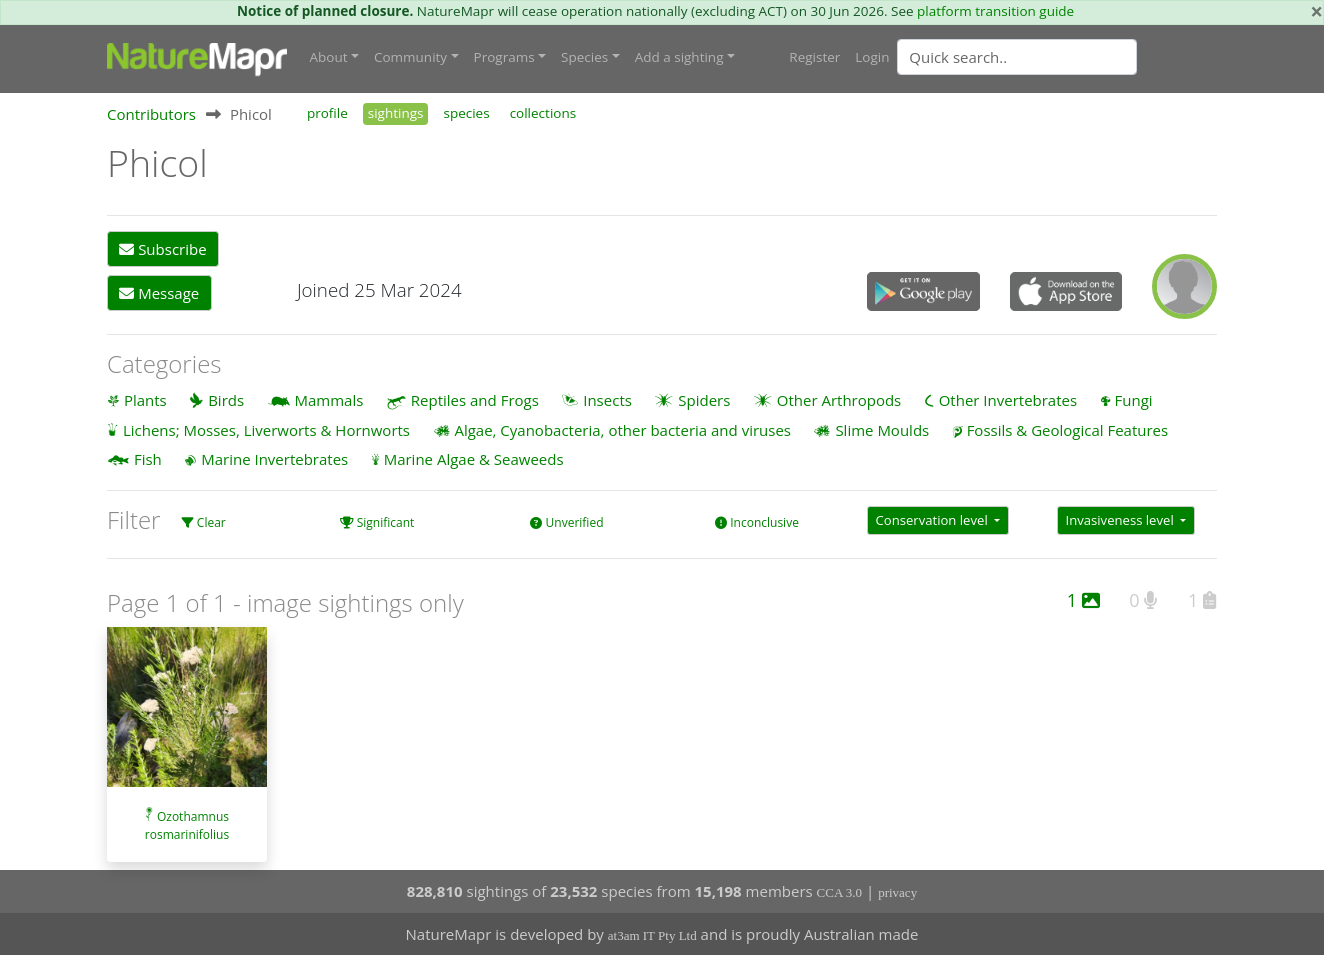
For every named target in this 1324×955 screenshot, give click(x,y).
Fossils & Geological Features (1068, 430)
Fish (148, 459)
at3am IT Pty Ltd (652, 935)
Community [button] (410, 57)
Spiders (704, 400)
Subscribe (162, 249)
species (466, 113)
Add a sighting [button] (679, 57)
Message (159, 293)
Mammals (329, 400)
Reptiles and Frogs (475, 400)
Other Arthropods (839, 400)
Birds (226, 400)
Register (814, 57)
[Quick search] (1017, 57)
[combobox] (1057, 57)
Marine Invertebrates (274, 459)
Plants (145, 400)
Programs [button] (504, 57)
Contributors (151, 114)
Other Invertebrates (1008, 400)
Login (872, 57)
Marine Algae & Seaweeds (474, 459)
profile (327, 113)
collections (543, 113)
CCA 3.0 (840, 892)
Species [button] (584, 57)
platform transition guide (995, 11)
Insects (607, 400)
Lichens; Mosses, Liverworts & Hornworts (266, 430)
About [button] (329, 57)
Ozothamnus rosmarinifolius (187, 825)
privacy (897, 892)
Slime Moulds (882, 430)
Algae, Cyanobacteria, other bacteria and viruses (622, 430)
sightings (396, 113)
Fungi (1134, 400)
